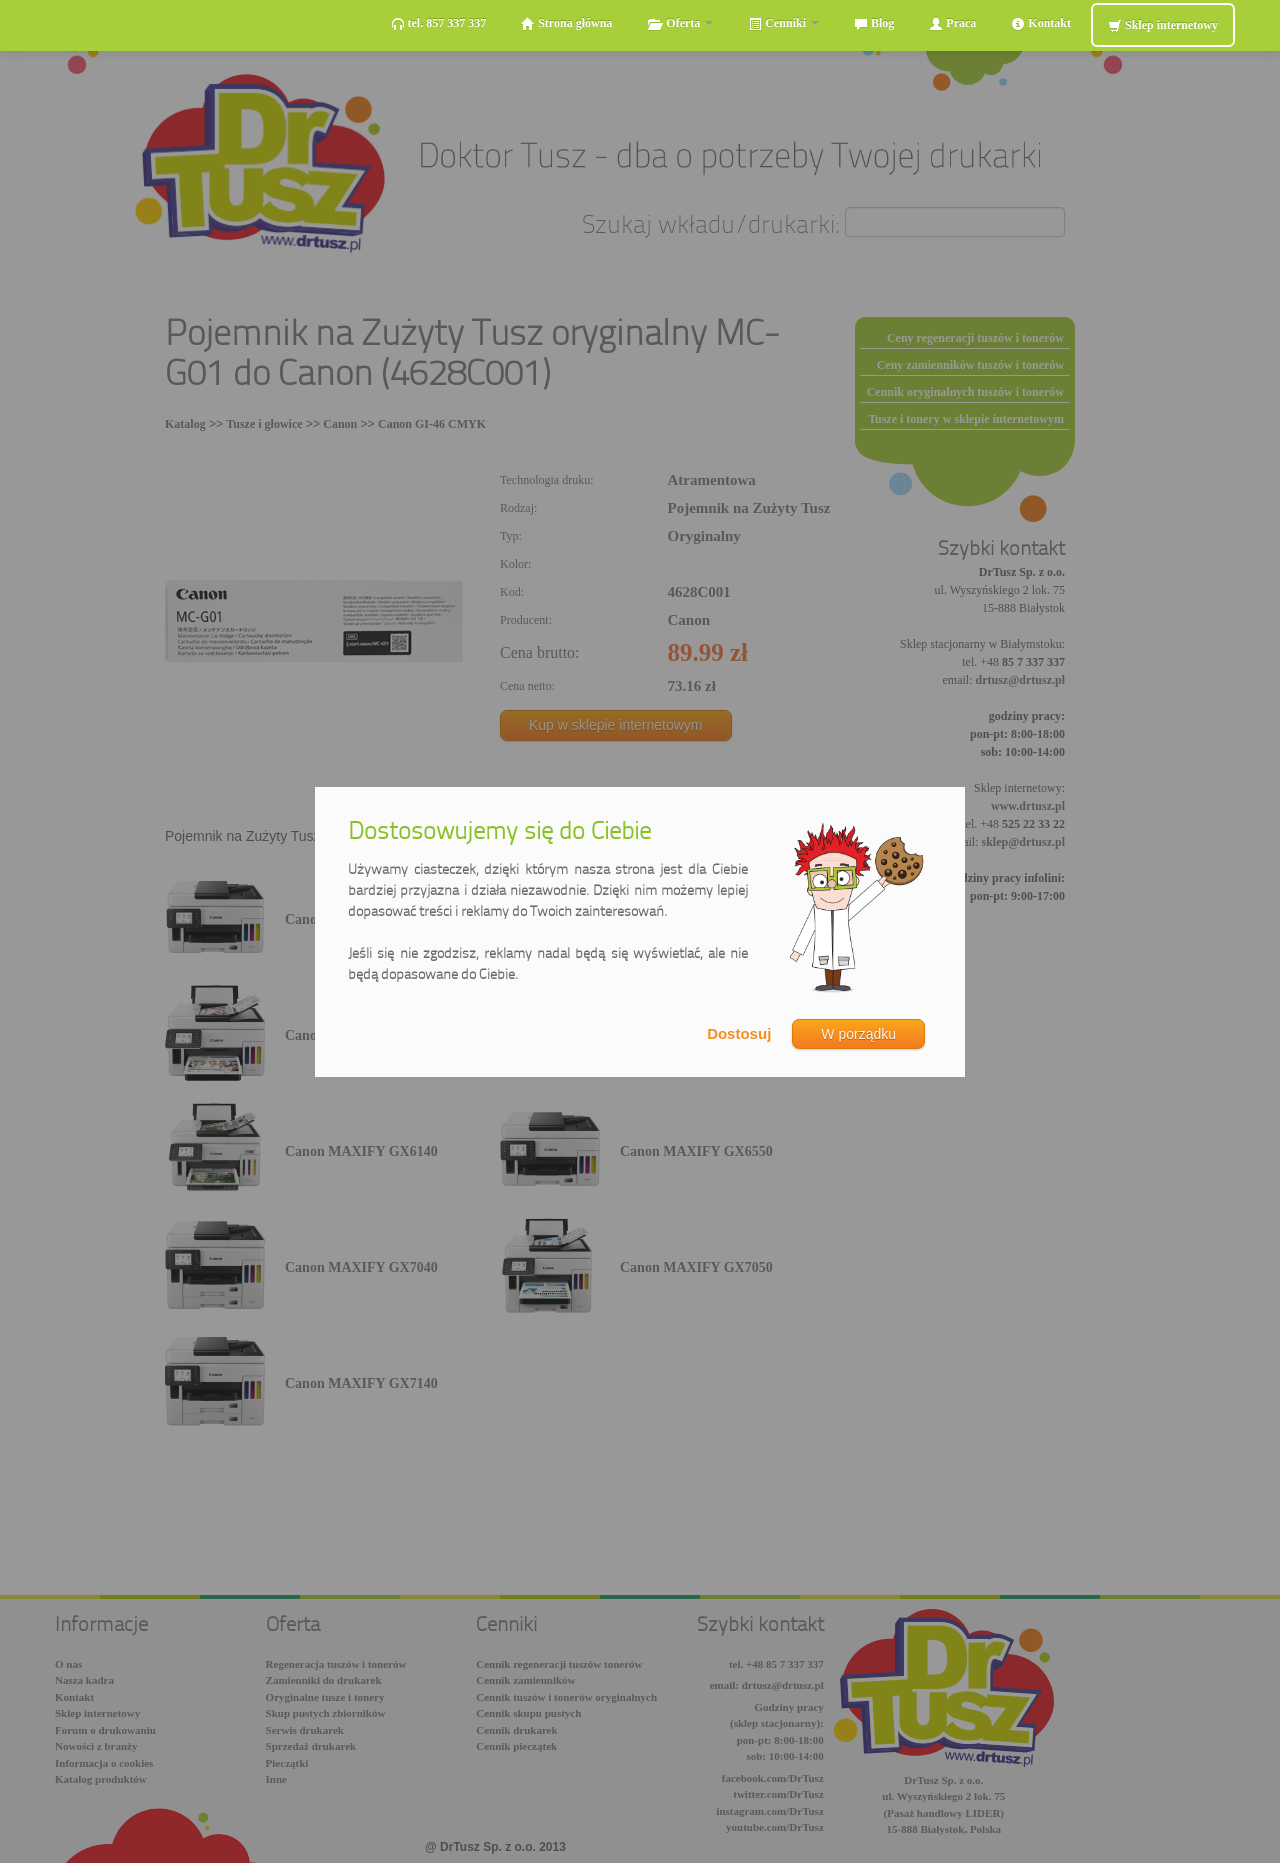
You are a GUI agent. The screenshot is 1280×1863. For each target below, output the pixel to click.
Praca (952, 23)
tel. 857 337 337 (439, 23)
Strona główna (566, 23)
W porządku (858, 1034)
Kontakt (1041, 23)
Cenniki (783, 23)
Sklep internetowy (1163, 25)
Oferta (680, 23)
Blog (874, 23)
